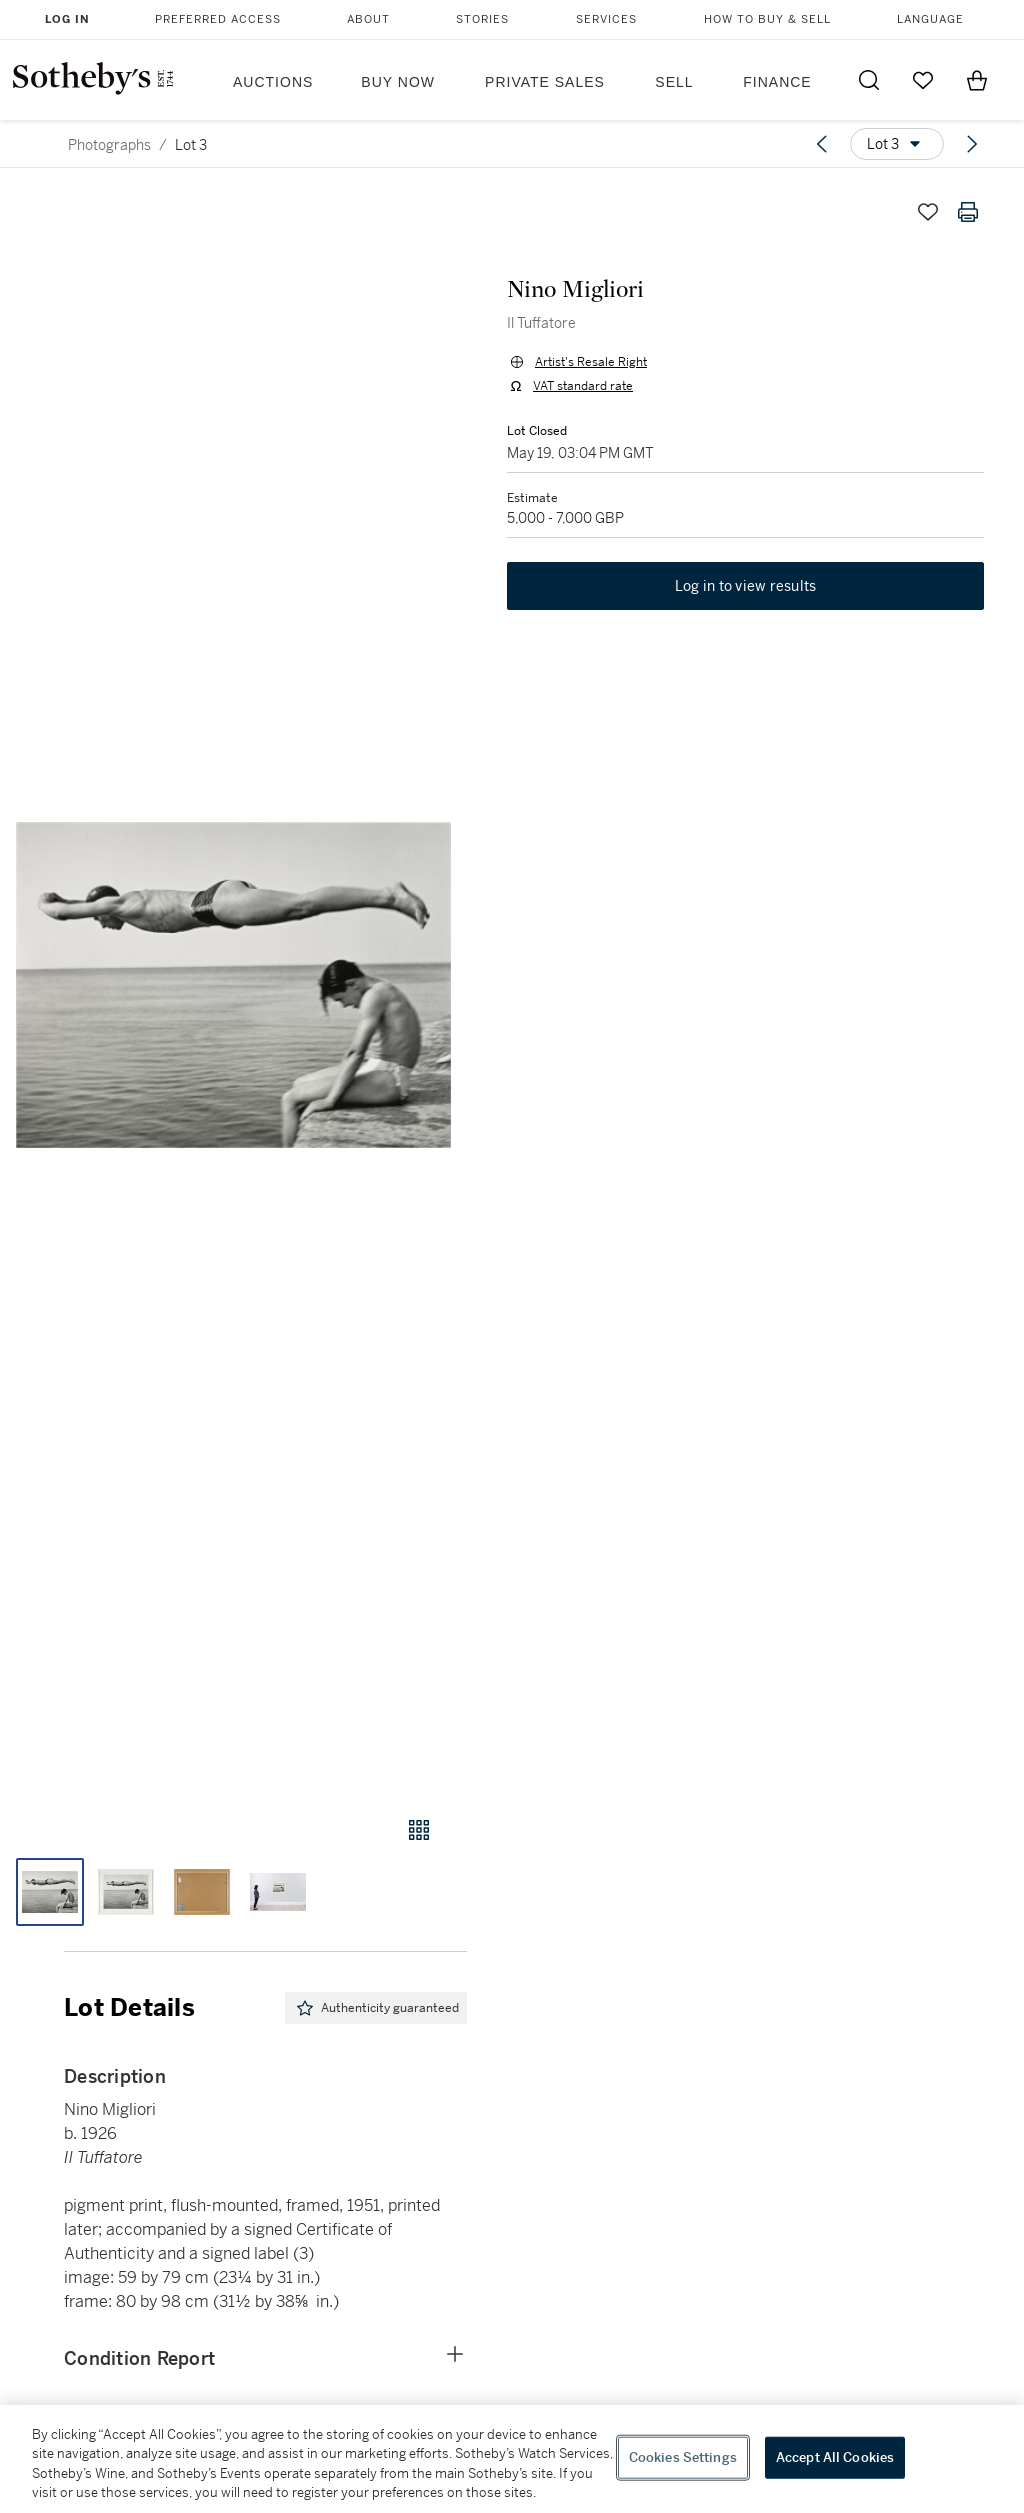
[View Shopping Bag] (977, 80)
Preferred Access (218, 19)
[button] (233, 985)
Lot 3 (191, 145)
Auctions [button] (273, 82)
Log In (67, 19)
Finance (777, 82)
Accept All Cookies (835, 2457)
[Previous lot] (822, 144)
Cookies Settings (683, 2457)
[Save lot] (928, 212)
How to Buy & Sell (767, 19)
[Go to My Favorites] (923, 80)
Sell (674, 82)
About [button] (368, 19)
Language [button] (930, 19)
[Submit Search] (869, 80)
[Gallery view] (419, 1830)
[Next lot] (972, 144)
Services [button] (606, 19)
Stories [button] (482, 19)
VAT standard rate (583, 386)
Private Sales (545, 82)
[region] (512, 2459)
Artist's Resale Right (591, 362)
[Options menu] (897, 144)
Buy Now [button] (398, 82)
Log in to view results (746, 586)
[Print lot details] (968, 212)
